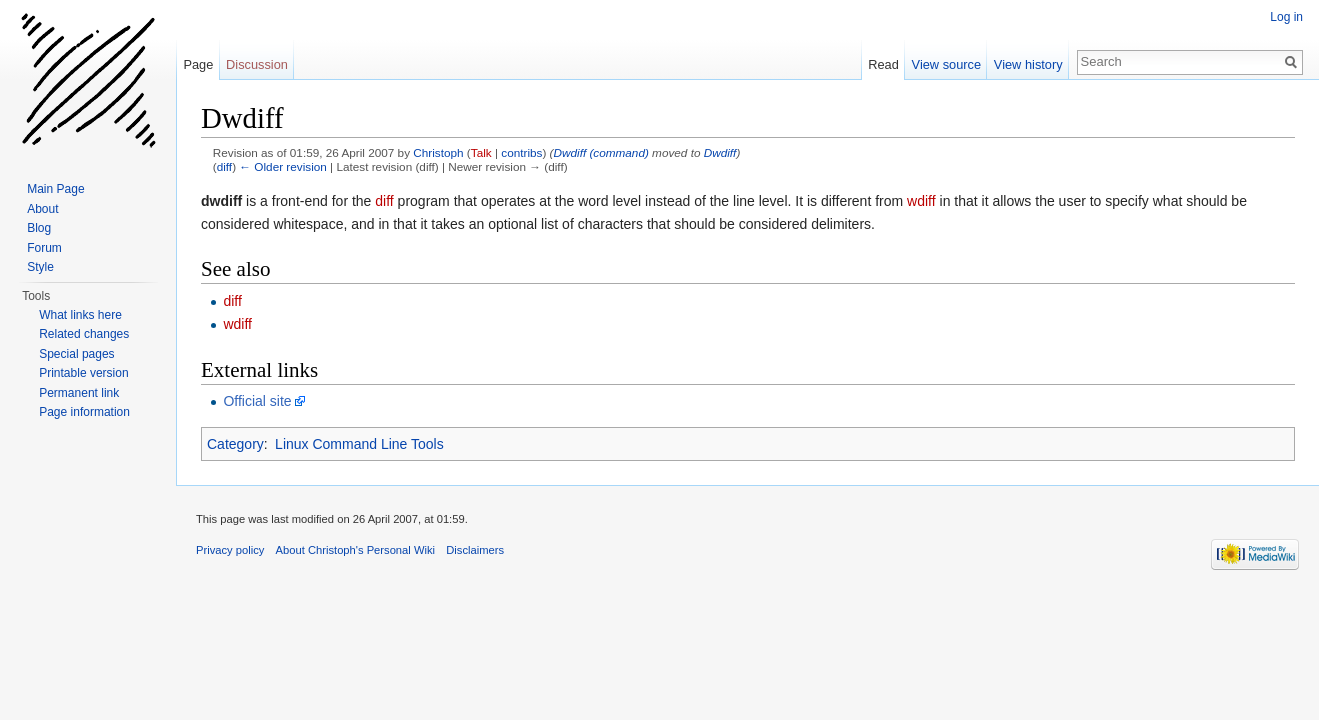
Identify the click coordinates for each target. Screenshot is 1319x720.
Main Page (55, 189)
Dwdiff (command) (601, 152)
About (42, 209)
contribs (521, 152)
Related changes (84, 334)
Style (40, 267)
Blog (39, 228)
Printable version (83, 373)
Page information (84, 412)
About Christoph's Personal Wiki (355, 550)
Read (883, 64)
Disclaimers (475, 550)
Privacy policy (230, 550)
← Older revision (283, 166)
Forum (44, 248)
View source (946, 64)
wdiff (921, 201)
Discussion (257, 64)
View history (1028, 64)
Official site (257, 401)
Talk (481, 152)
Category (235, 444)
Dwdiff (720, 152)
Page (198, 64)
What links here (80, 315)
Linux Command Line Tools (359, 444)
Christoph (438, 152)
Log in (1286, 17)
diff (224, 166)
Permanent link (79, 393)
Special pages (76, 354)
